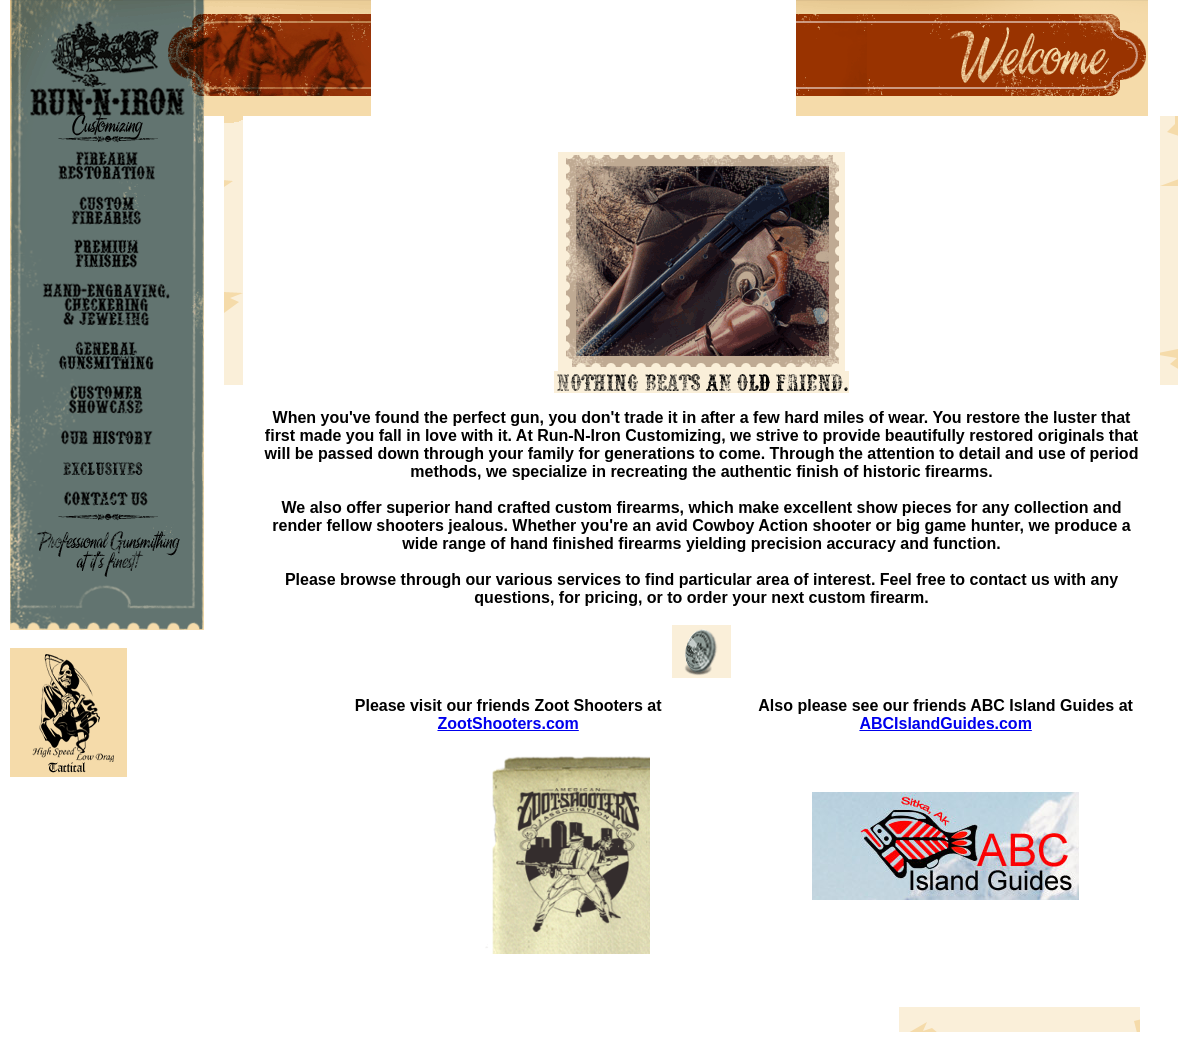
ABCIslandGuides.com (945, 723)
